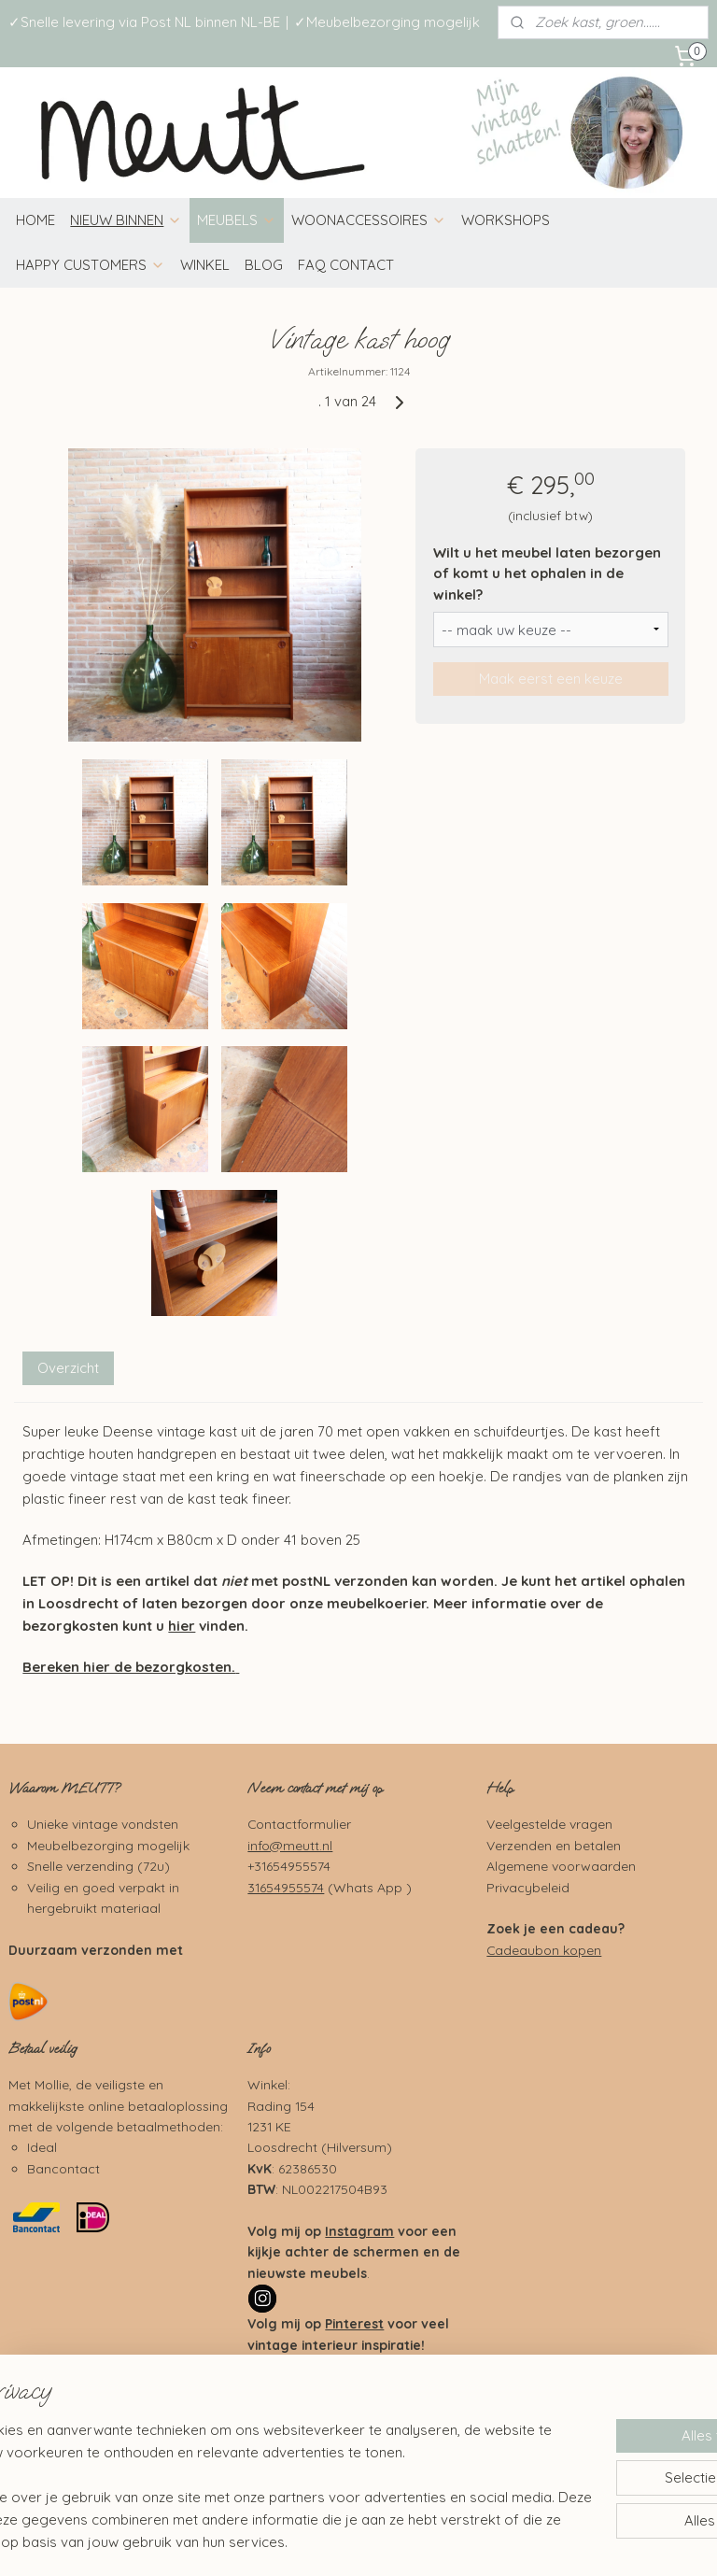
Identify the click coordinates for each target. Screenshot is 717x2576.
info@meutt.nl (289, 1845)
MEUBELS (236, 220)
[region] (235, 2464)
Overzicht (68, 1367)
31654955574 (285, 1887)
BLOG (264, 265)
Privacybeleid (527, 1887)
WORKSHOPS (505, 220)
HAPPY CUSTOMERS (90, 265)
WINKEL (205, 265)
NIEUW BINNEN (126, 220)
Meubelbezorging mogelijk (108, 1845)
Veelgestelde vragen (549, 1824)
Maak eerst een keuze (551, 677)
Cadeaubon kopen (543, 1950)
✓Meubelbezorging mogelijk (387, 22)
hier (181, 1626)
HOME (35, 220)
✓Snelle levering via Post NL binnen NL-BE (144, 22)
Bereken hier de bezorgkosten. (128, 1667)
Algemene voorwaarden (561, 1866)
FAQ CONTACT (346, 265)
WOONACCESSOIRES (368, 220)
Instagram (359, 2231)
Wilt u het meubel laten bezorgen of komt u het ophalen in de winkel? (547, 573)
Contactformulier (299, 1824)
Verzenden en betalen (553, 1845)
